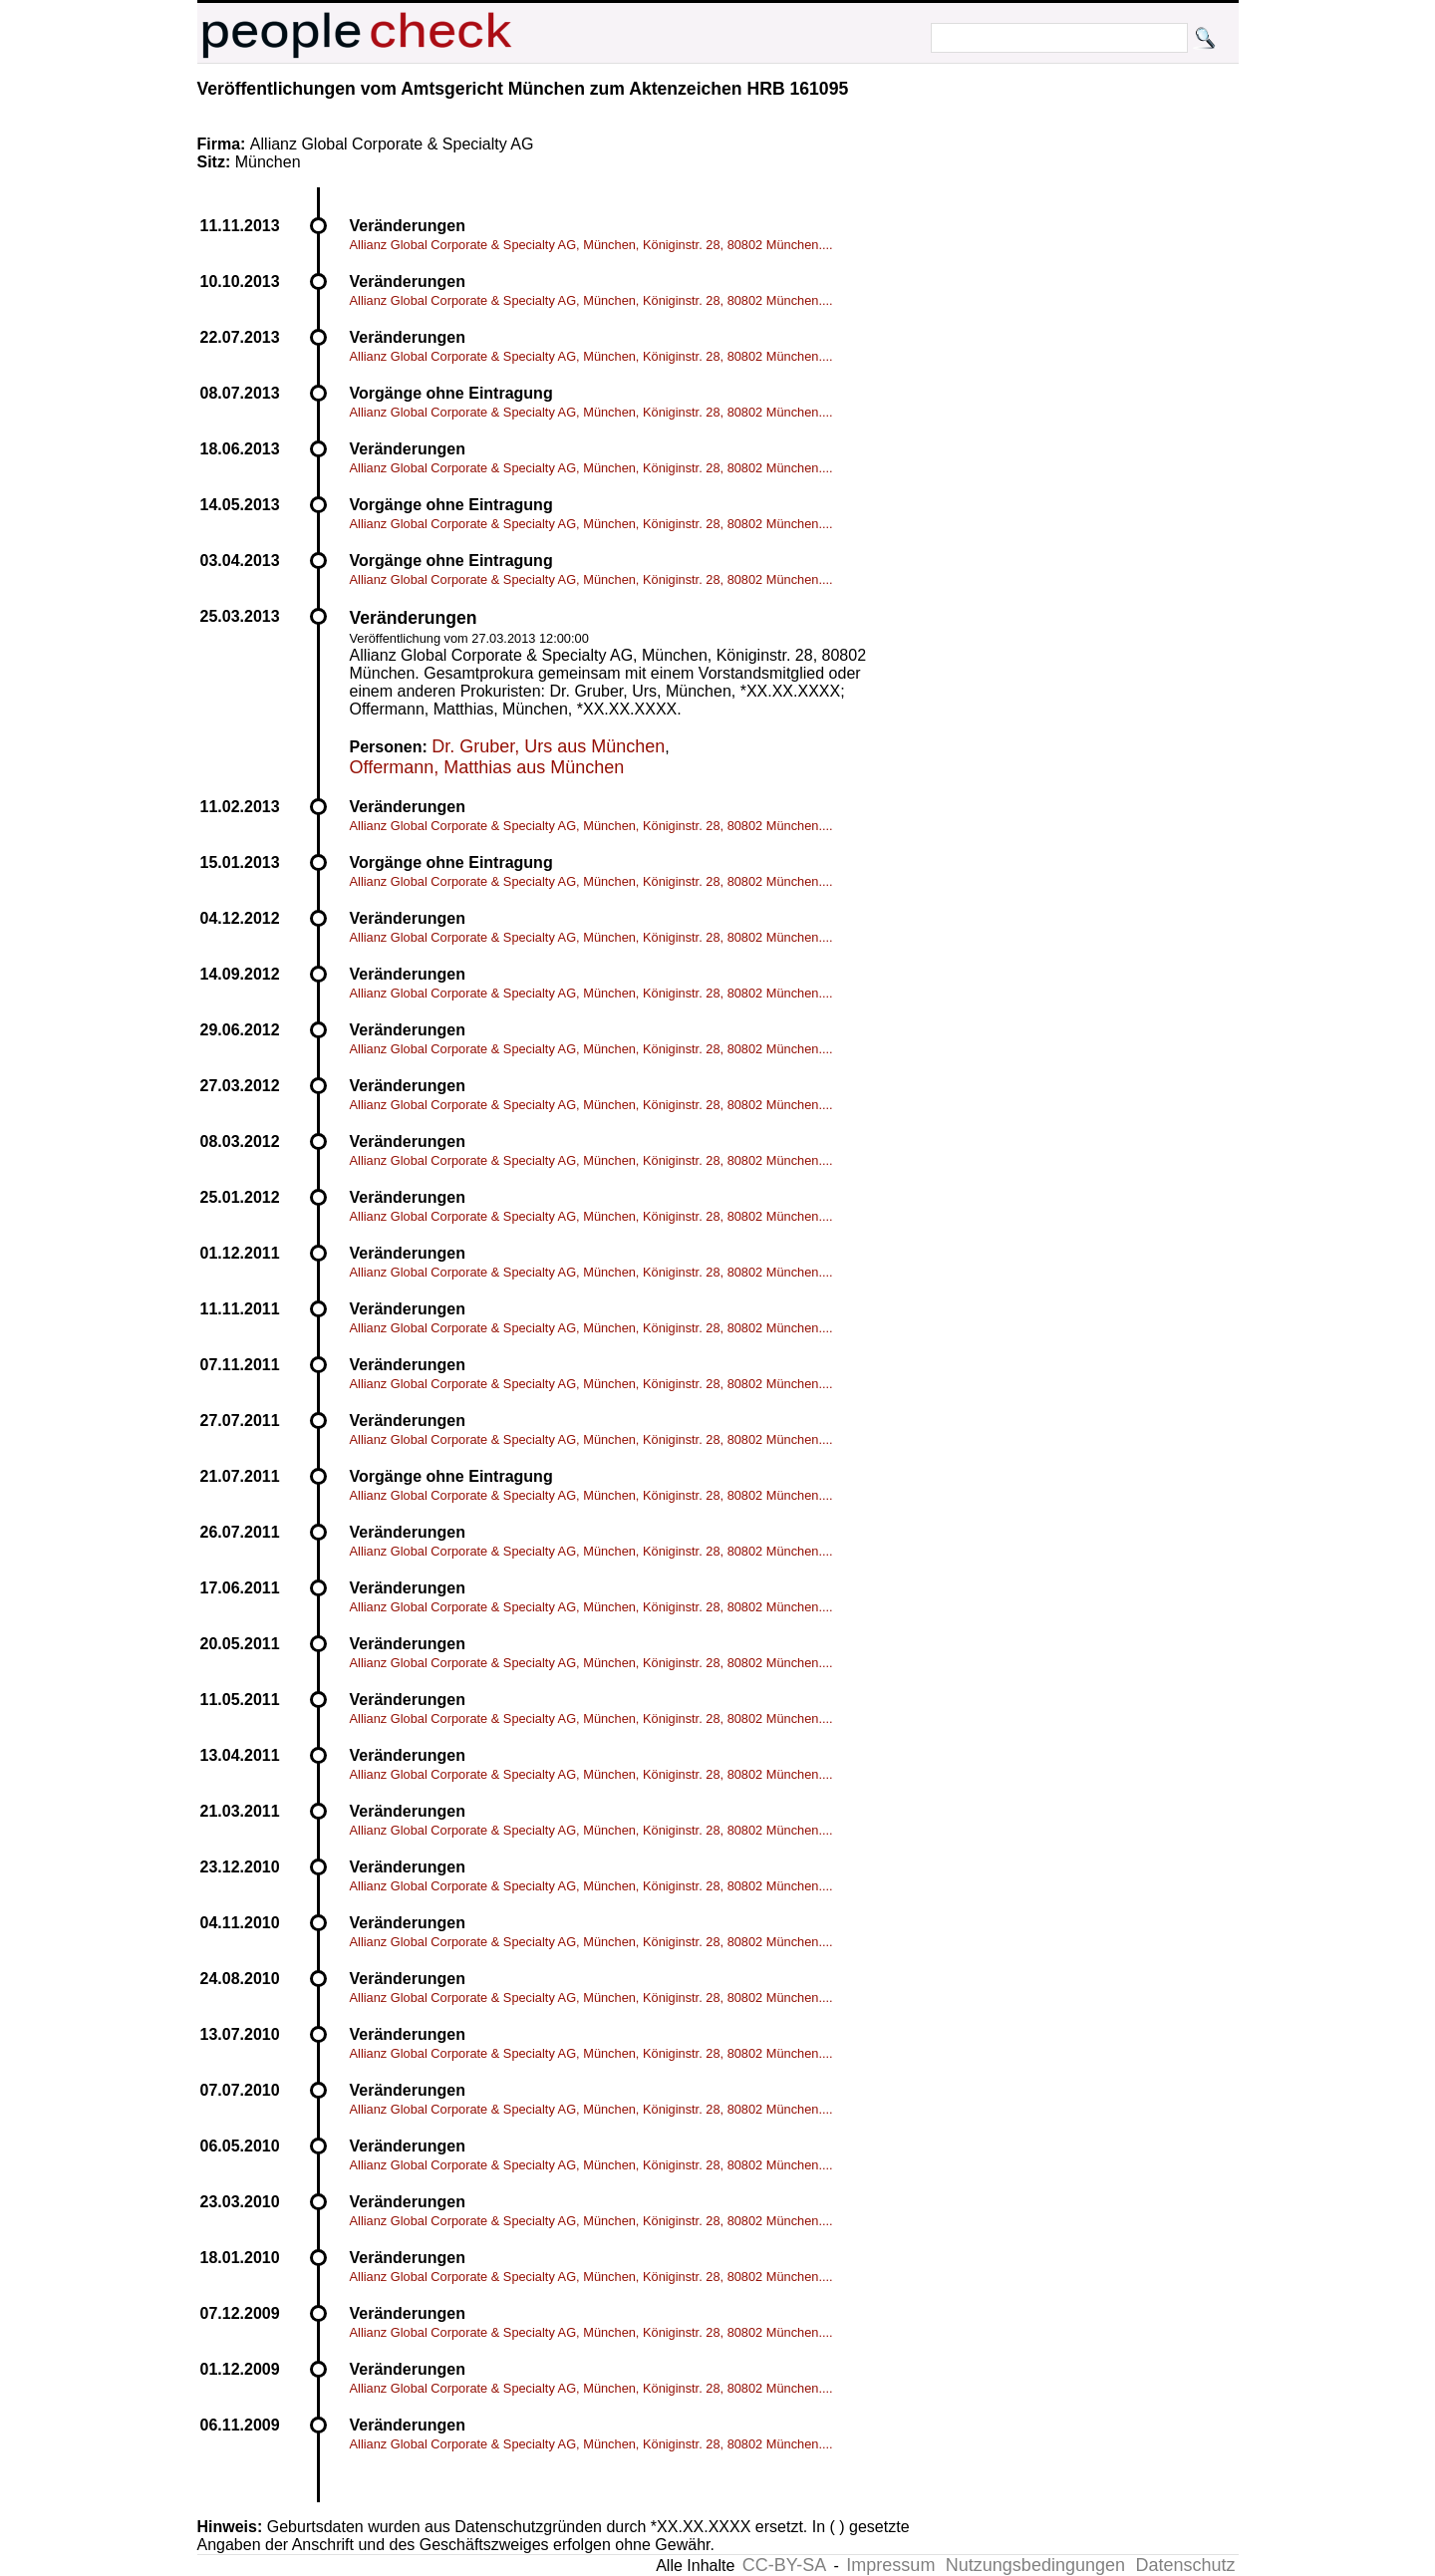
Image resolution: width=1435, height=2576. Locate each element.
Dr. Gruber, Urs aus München (548, 746)
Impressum (890, 2565)
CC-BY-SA (784, 2565)
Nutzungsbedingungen (1035, 2565)
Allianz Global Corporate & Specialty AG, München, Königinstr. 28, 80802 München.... (591, 244)
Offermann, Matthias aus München (487, 767)
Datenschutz (1185, 2565)
